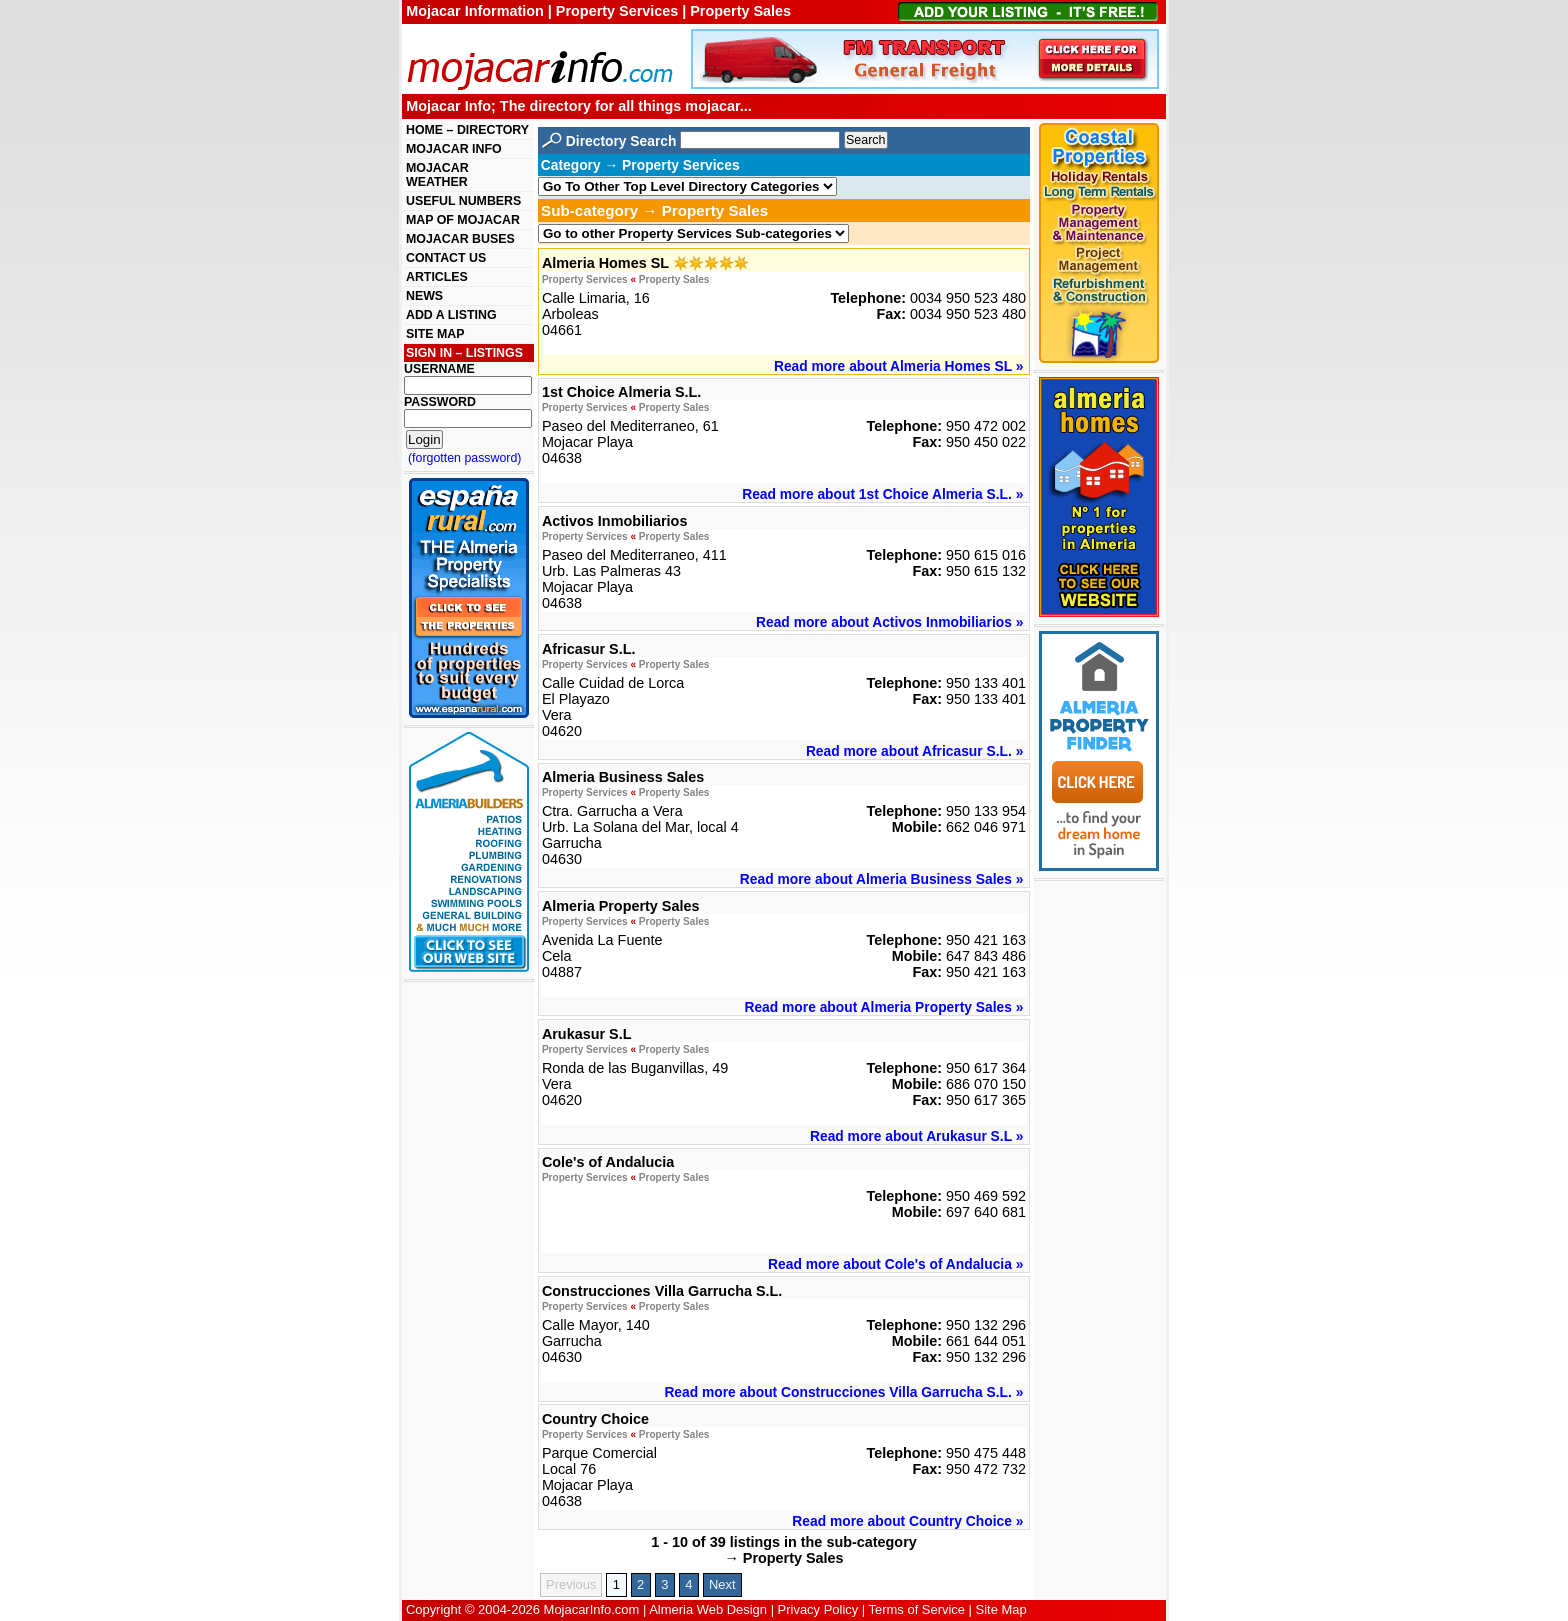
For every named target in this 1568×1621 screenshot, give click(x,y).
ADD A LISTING (451, 315)
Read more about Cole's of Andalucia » (895, 1264)
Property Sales (674, 279)
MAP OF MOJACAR (463, 220)
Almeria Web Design (708, 1609)
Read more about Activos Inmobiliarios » (889, 622)
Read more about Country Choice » (907, 1521)
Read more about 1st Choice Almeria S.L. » (882, 494)
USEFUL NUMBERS (463, 201)
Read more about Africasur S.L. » (914, 751)
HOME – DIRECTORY (467, 130)
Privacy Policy (818, 1609)
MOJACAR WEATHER (437, 175)
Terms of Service (917, 1609)
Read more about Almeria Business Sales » (882, 879)
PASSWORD (440, 402)
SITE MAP (435, 334)
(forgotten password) (465, 458)
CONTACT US (446, 258)
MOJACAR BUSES (460, 239)
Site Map (1001, 1609)
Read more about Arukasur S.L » (916, 1136)
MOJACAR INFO (454, 149)
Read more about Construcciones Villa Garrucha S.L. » (843, 1392)
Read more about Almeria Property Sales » (883, 1007)
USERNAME (439, 369)
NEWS (424, 296)
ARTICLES (437, 277)
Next (722, 1584)
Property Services (585, 279)
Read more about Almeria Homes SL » (898, 366)
